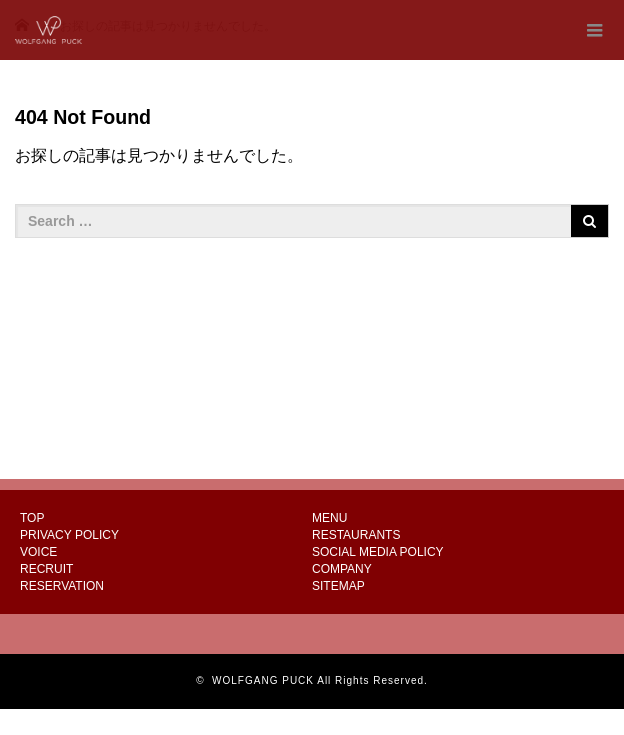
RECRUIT (46, 569)
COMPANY (342, 569)
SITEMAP (338, 586)
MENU (329, 518)
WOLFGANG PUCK (263, 680)
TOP (32, 518)
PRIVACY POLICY (69, 535)
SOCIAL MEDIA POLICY (378, 552)
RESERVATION (62, 586)
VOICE (38, 552)
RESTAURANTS (356, 535)
